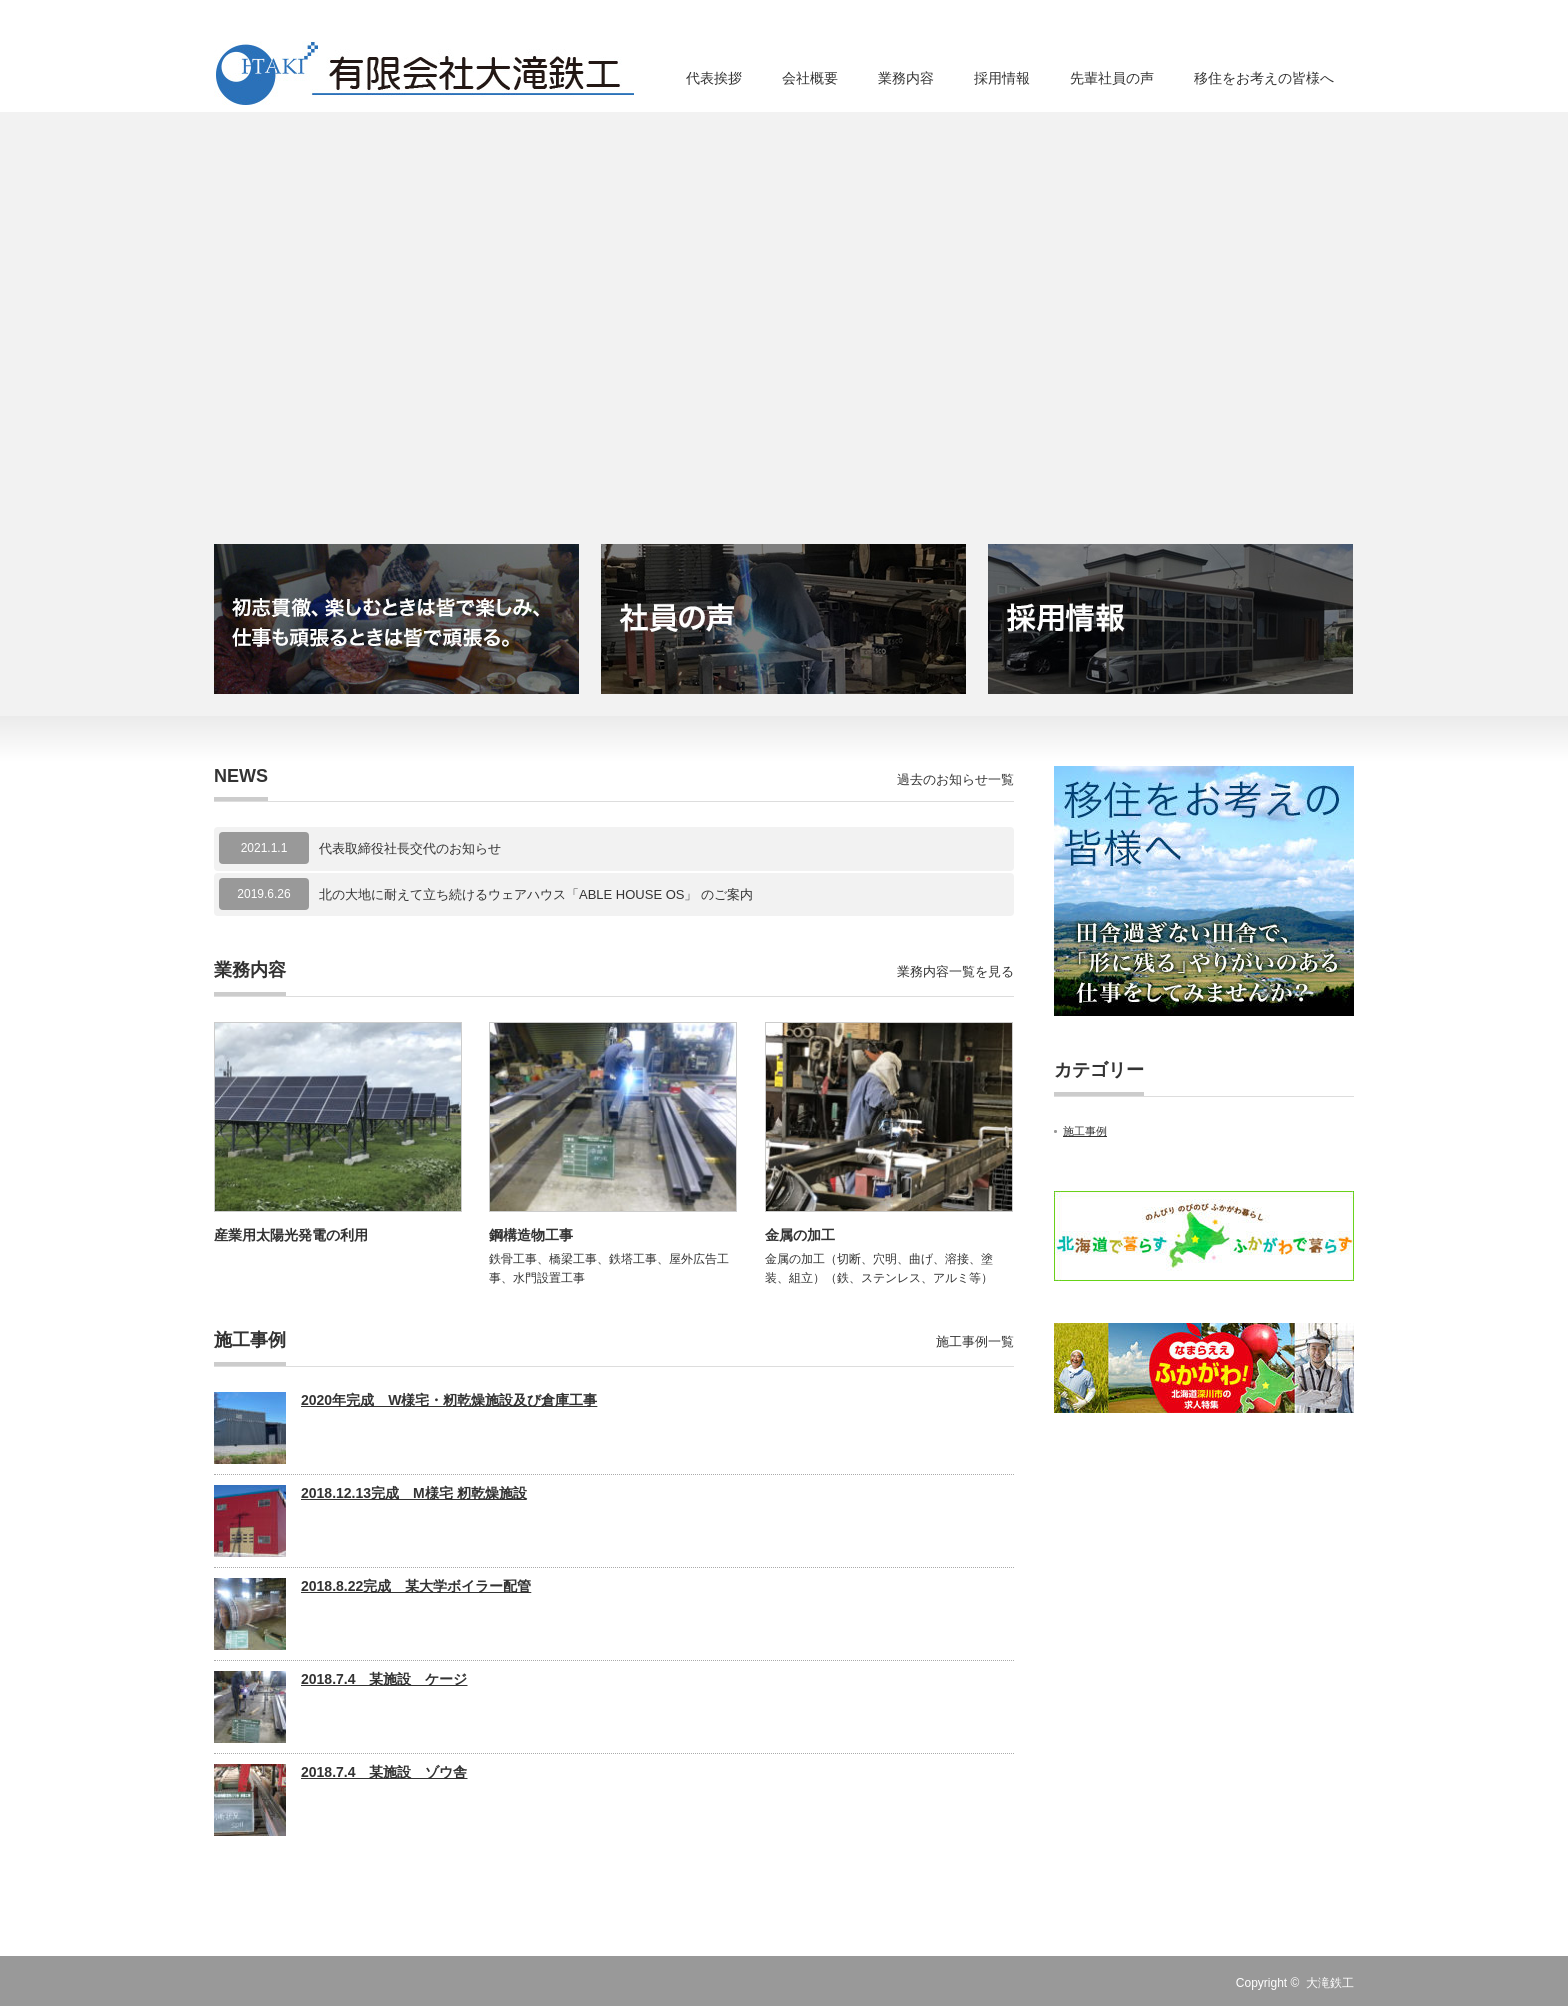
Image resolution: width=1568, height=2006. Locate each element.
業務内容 (906, 78)
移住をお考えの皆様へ (1264, 78)
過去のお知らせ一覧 (955, 779)
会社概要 (810, 78)
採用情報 (1002, 78)
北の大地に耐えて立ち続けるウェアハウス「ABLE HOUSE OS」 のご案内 (536, 894)
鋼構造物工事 (531, 1235)
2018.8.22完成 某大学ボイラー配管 (416, 1586)
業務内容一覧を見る (955, 971)
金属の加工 (800, 1235)
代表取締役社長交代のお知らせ (410, 848)
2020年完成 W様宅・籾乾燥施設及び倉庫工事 (449, 1400)
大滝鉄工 (1330, 1983)
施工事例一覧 (975, 1341)
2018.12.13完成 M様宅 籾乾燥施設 (414, 1493)
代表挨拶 (714, 78)
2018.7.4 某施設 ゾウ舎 (384, 1772)
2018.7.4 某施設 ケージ (384, 1679)
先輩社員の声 (1112, 78)
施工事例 (1085, 1131)
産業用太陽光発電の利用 (291, 1235)
